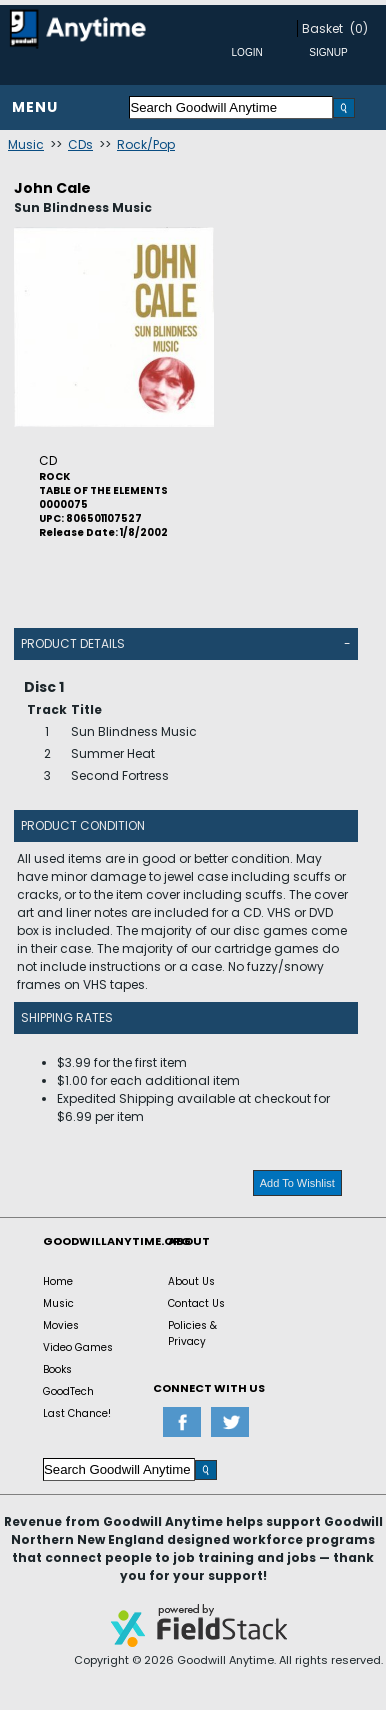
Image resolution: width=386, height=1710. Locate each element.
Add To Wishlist (297, 1183)
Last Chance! (77, 1413)
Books (57, 1369)
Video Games (78, 1347)
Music (26, 144)
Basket (322, 28)
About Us (191, 1281)
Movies (61, 1325)
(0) (359, 28)
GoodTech (68, 1391)
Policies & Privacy (192, 1333)
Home (58, 1281)
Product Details (73, 643)
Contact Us (196, 1303)
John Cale (52, 188)
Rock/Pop (146, 144)
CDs (80, 144)
